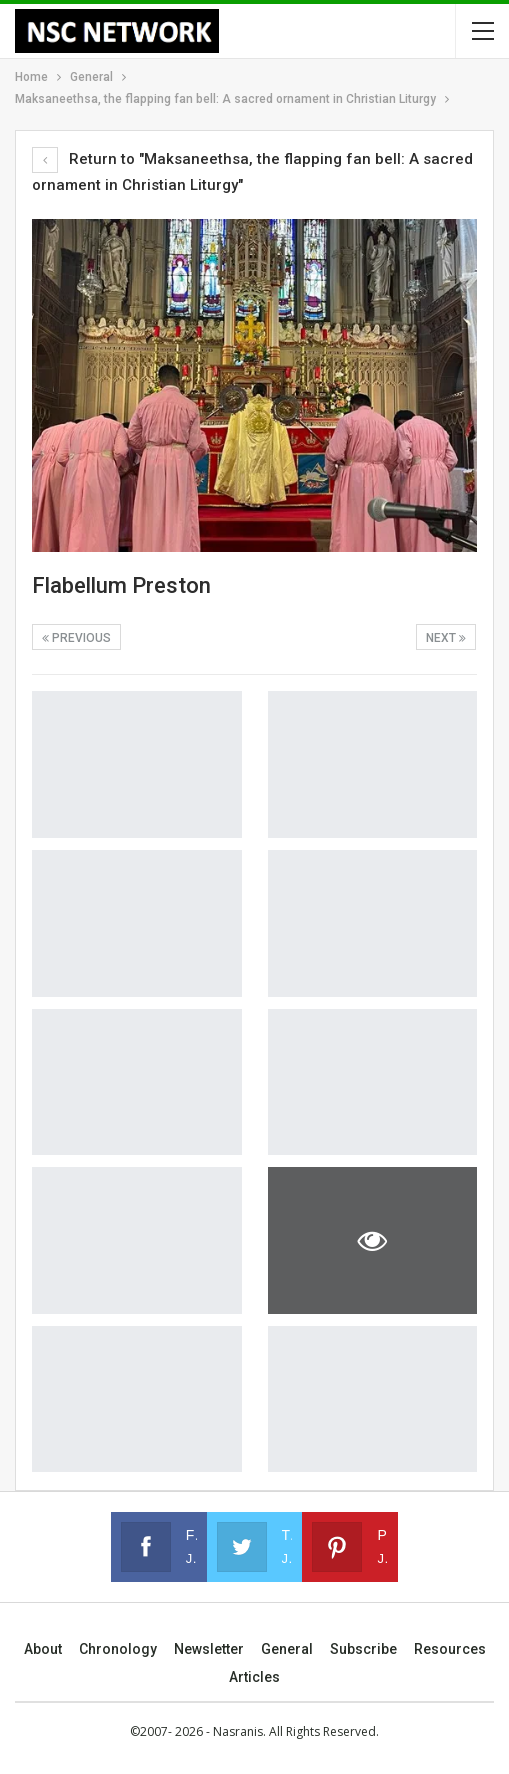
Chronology (118, 1649)
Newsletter (209, 1649)
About (43, 1649)
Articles (254, 1677)
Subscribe (363, 1649)
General (287, 1649)
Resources (450, 1649)
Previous (76, 638)
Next (446, 638)
